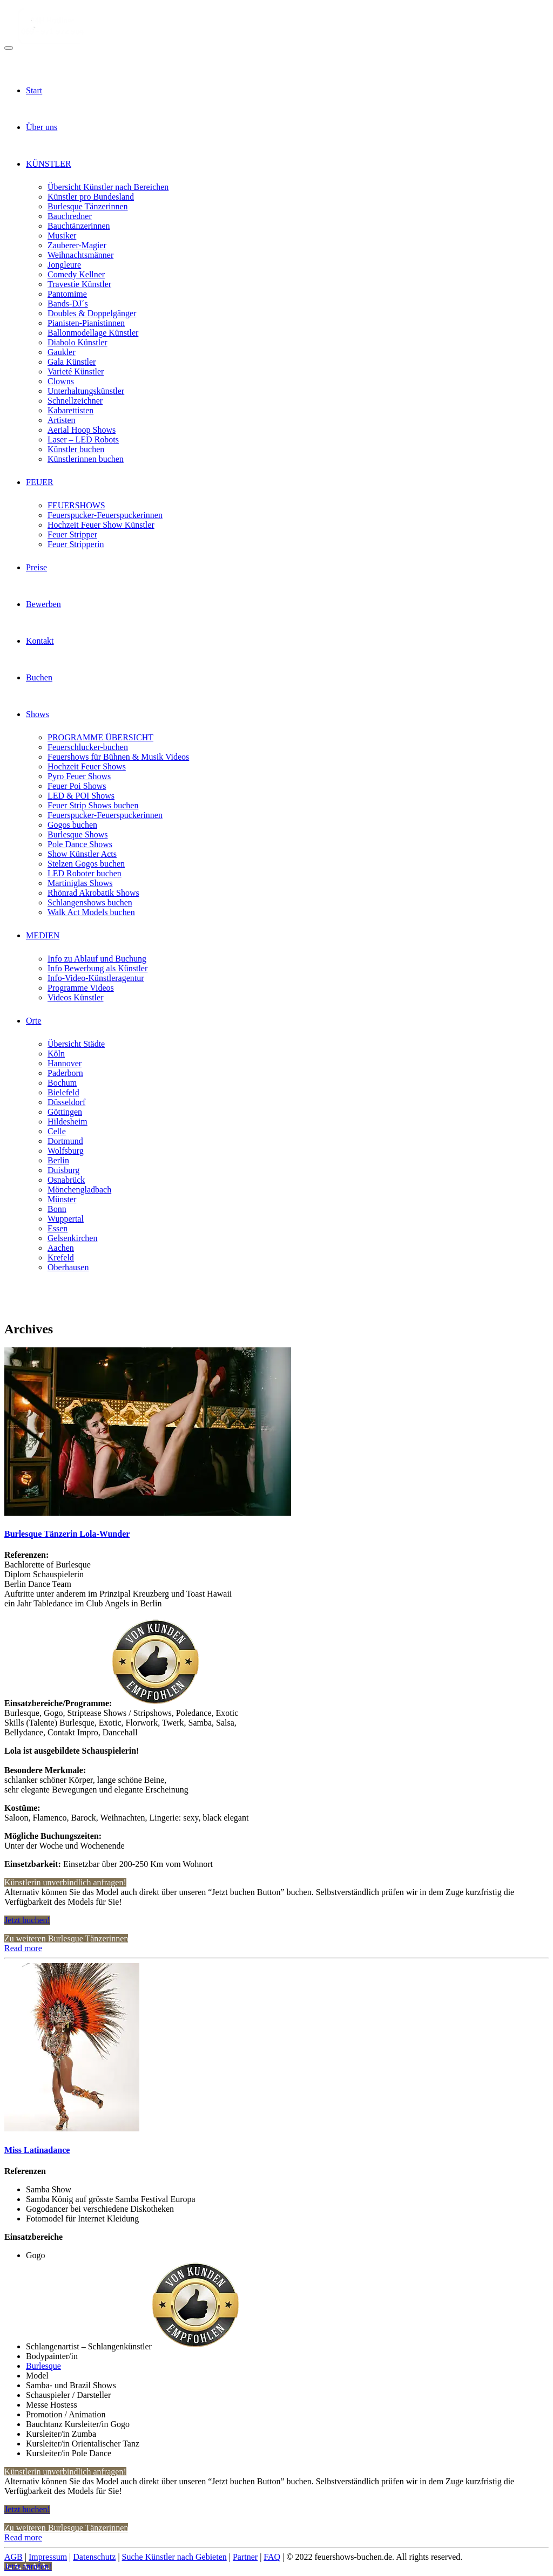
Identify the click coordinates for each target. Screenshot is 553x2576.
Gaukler (62, 352)
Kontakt (40, 640)
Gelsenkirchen (72, 1238)
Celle (57, 1131)
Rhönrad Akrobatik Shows (93, 892)
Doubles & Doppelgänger (92, 313)
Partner (245, 2556)
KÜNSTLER (48, 163)
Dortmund (65, 1141)
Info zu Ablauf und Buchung (97, 958)
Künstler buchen (76, 449)
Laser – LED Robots (83, 439)
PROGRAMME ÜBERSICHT (100, 737)
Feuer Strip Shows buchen (93, 805)
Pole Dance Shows (80, 844)
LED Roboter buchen (85, 873)
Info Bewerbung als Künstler (97, 968)
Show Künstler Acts (82, 853)
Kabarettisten (70, 410)
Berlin (58, 1160)
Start (34, 90)
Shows (37, 714)
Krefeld (61, 1257)
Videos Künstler (75, 997)
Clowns (61, 381)
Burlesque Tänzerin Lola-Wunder (67, 1533)
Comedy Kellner (76, 274)
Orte (33, 1020)
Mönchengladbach (79, 1189)
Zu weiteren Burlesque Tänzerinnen (66, 1938)
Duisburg (63, 1170)
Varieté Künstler (76, 371)
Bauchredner (70, 216)
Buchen (39, 677)
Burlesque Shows (78, 834)
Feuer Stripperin (76, 544)
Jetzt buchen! (27, 1920)
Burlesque (43, 2365)
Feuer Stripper (72, 534)
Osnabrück (66, 1179)
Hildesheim (67, 1121)
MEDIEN (42, 935)
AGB (13, 2556)
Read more (23, 1948)
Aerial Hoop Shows (82, 429)
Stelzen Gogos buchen (86, 863)
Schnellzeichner (75, 400)
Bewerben (43, 604)
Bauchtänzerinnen (79, 225)
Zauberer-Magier (77, 245)
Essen (58, 1228)
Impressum (48, 2556)
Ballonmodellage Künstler (93, 332)
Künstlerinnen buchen (86, 459)
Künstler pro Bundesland (91, 196)
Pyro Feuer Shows (79, 776)
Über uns (41, 127)
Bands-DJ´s (68, 303)
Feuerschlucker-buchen (88, 747)
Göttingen (65, 1111)
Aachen (61, 1247)
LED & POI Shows (81, 795)
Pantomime (67, 293)
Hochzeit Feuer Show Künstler (101, 524)
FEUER (39, 482)
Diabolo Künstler (77, 342)
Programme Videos (81, 987)
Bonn (57, 1209)
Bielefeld (63, 1092)
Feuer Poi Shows (77, 785)
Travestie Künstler (79, 284)
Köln (56, 1053)
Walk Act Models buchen (91, 912)
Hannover (65, 1063)
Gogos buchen (72, 824)
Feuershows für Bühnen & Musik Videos (118, 756)
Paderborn (65, 1073)
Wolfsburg (66, 1150)
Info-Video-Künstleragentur (96, 978)
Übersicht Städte (76, 1043)
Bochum (62, 1082)
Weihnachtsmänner (80, 255)
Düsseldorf (66, 1102)
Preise (36, 567)
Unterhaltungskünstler (86, 391)
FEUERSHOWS (76, 505)
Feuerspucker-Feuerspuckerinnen (105, 515)
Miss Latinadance (37, 2150)
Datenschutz (94, 2556)
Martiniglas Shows (80, 883)
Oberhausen (68, 1267)
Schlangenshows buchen (90, 902)
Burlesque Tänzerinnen (88, 206)
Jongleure (64, 264)
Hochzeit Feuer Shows (87, 766)
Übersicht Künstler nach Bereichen (108, 187)
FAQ (272, 2556)
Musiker (62, 235)
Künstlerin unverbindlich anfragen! (65, 1882)
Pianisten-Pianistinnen (86, 323)
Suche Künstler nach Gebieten (174, 2556)
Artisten (62, 420)
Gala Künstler (72, 361)
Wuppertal (66, 1218)
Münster (62, 1199)
